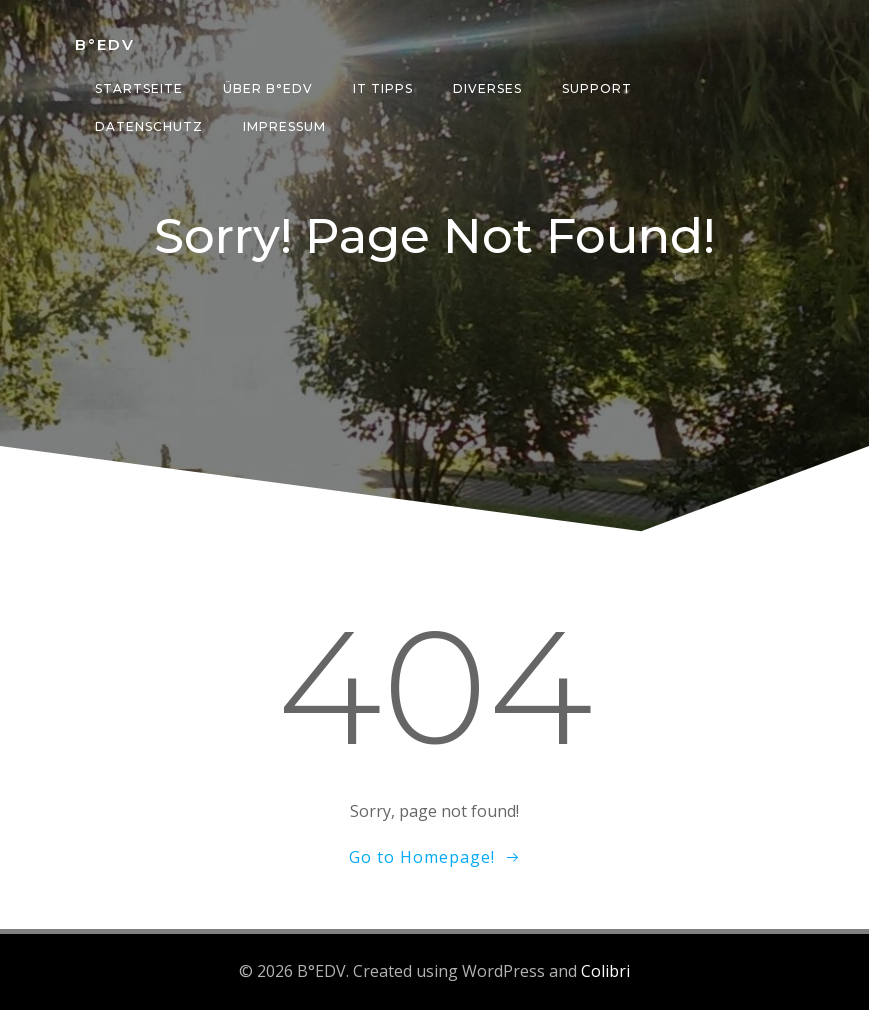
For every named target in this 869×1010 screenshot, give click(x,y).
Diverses (487, 88)
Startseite (139, 88)
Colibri (605, 971)
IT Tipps (383, 88)
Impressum (284, 126)
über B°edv (268, 88)
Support (597, 88)
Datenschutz (149, 126)
